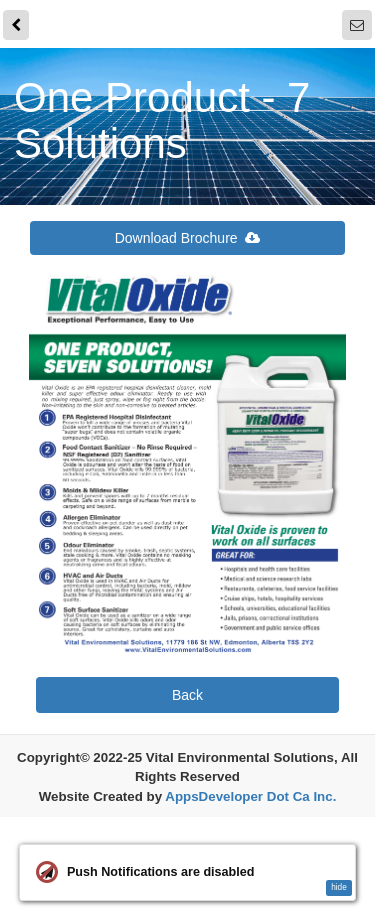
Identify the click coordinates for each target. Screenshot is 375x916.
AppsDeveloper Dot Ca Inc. (250, 797)
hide (339, 887)
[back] (16, 25)
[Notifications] (356, 25)
